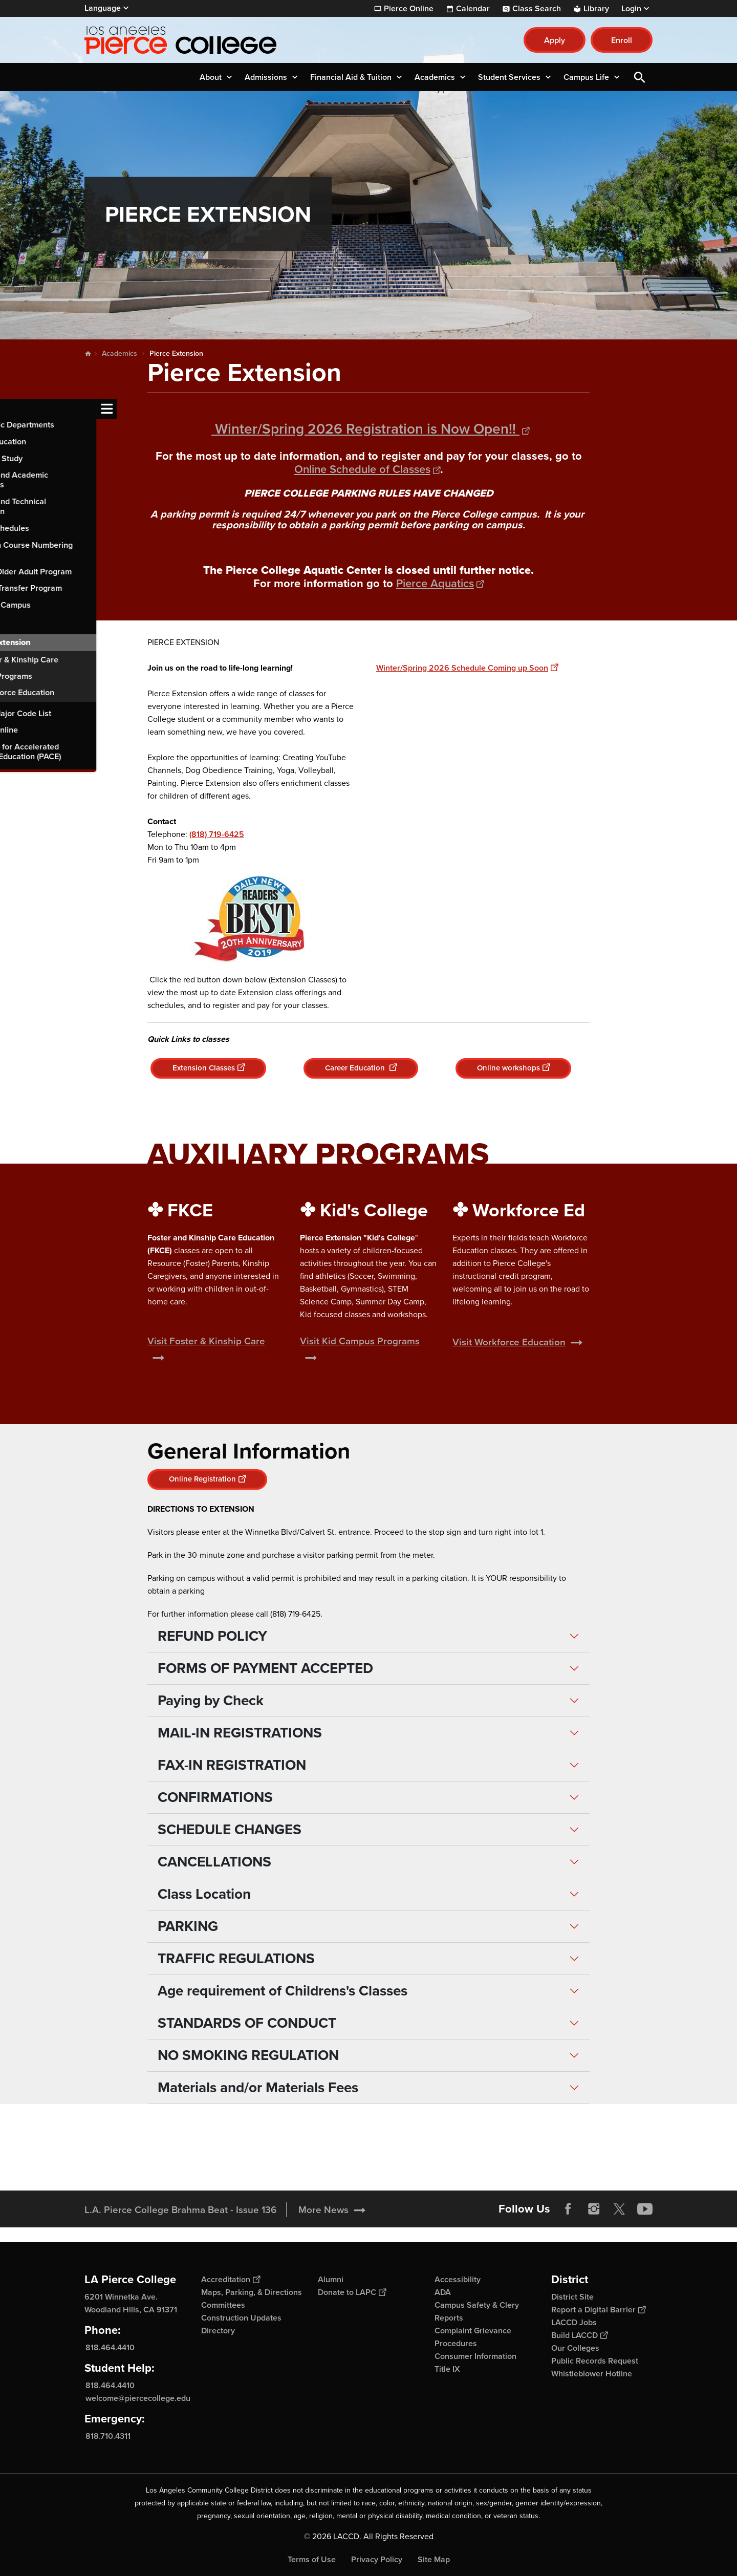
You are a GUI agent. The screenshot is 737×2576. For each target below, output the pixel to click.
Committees (223, 2305)
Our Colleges (575, 2348)
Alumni (330, 2279)
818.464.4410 (110, 2347)
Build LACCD (579, 2335)
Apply (554, 40)
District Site (572, 2297)
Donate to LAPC (352, 2292)
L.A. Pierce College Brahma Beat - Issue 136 (180, 2209)
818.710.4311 (108, 2436)
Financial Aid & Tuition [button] (351, 77)
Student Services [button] (509, 77)
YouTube (645, 2209)
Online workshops (513, 1068)
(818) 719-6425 (216, 834)
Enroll (621, 40)
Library (596, 8)
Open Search (640, 77)
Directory (218, 2330)
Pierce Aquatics (440, 583)
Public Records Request (594, 2361)
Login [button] (631, 8)
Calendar (473, 8)
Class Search (536, 8)
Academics (119, 353)
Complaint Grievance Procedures (473, 2337)
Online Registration (207, 1479)
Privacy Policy (376, 2559)
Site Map (434, 2559)
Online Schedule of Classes (367, 469)
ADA (443, 2292)
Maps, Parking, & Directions (251, 2292)
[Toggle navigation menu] (10, 409)
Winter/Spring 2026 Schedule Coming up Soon (467, 668)
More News (323, 2209)
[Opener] (727, 2186)
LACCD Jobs (574, 2322)
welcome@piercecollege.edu (137, 2398)
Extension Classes (208, 1068)
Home (88, 353)
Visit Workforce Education (509, 1342)
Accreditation (230, 2279)
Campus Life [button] (586, 77)
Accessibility (458, 2279)
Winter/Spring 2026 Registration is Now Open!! (370, 428)
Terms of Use (312, 2559)
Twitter (619, 2209)
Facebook (568, 2209)
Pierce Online (408, 8)
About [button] (211, 77)
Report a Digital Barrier (598, 2309)
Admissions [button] (266, 77)
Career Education (361, 1068)
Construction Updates (241, 2318)
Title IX (447, 2369)
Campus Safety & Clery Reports (477, 2311)
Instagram (593, 2209)
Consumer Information (475, 2356)
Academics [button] (435, 77)
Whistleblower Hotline (591, 2373)
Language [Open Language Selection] (102, 8)
